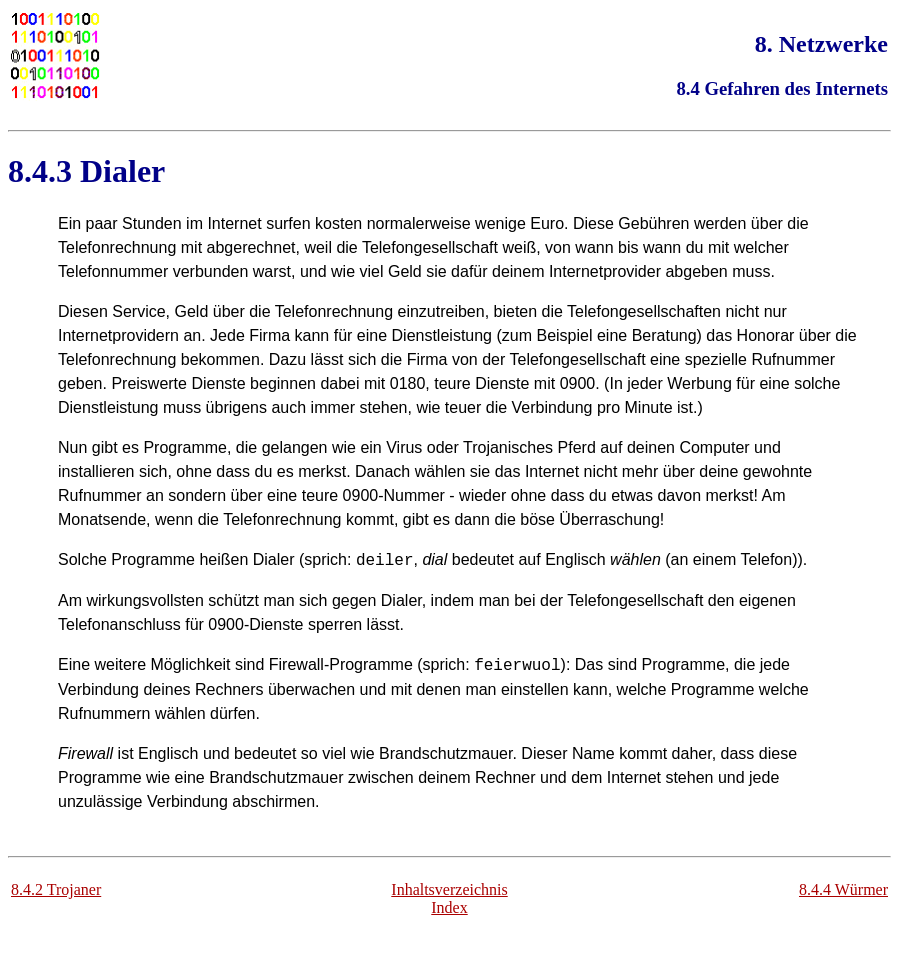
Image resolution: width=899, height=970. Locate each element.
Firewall (296, 664)
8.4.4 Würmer (843, 889)
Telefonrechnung (334, 311)
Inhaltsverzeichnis (449, 889)
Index (449, 907)
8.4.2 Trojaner (56, 889)
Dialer (122, 171)
